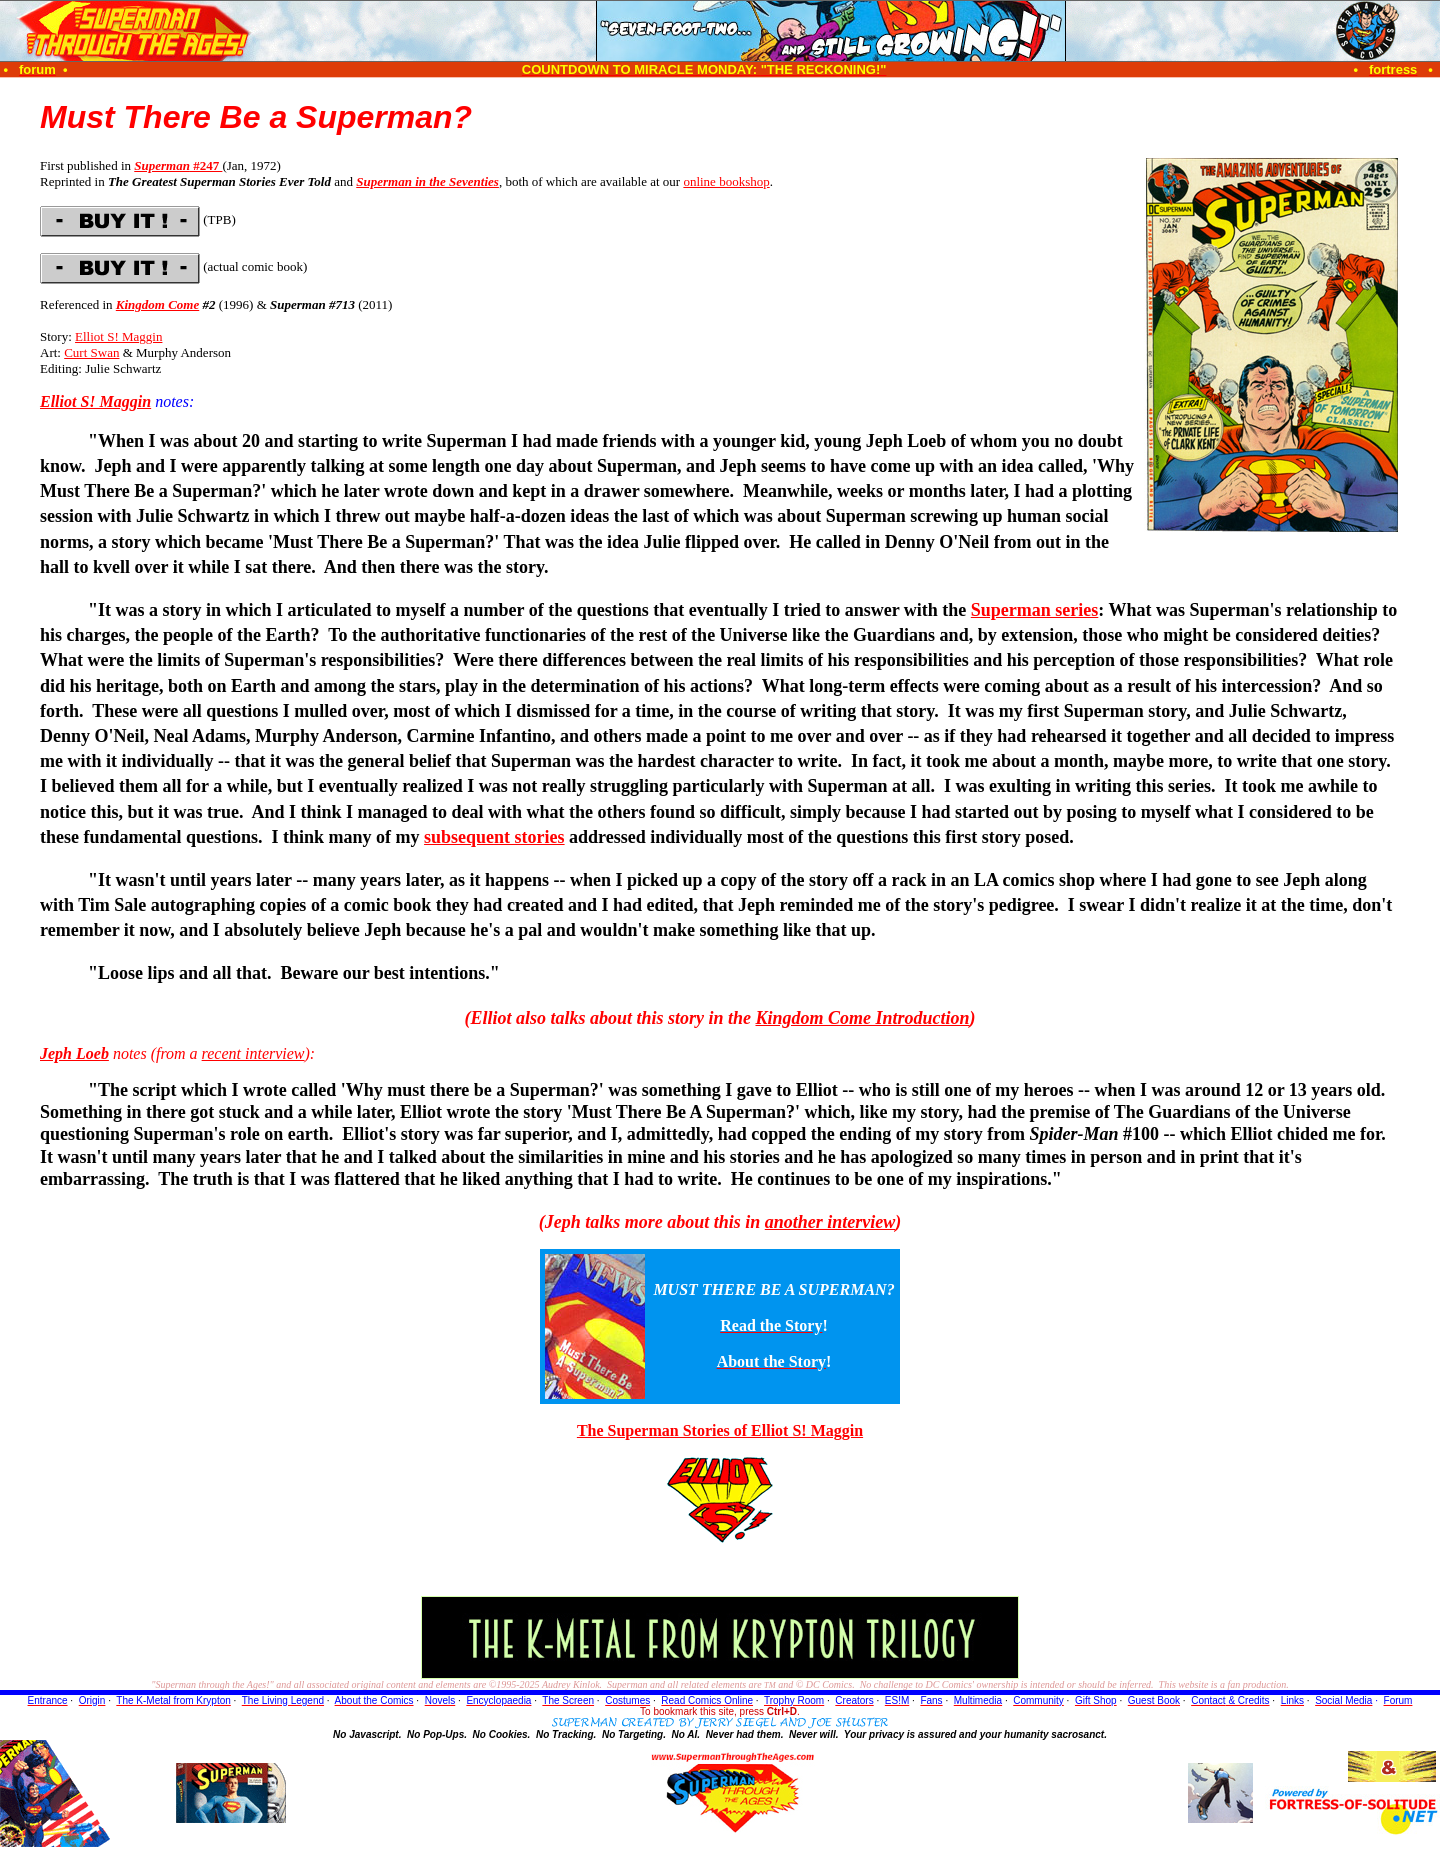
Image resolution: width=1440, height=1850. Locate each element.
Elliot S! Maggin (118, 336)
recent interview (253, 1053)
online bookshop (726, 181)
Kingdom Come (157, 304)
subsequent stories (494, 837)
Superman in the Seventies (427, 181)
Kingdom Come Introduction (863, 1018)
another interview (830, 1222)
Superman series (1035, 610)
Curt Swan (91, 352)
